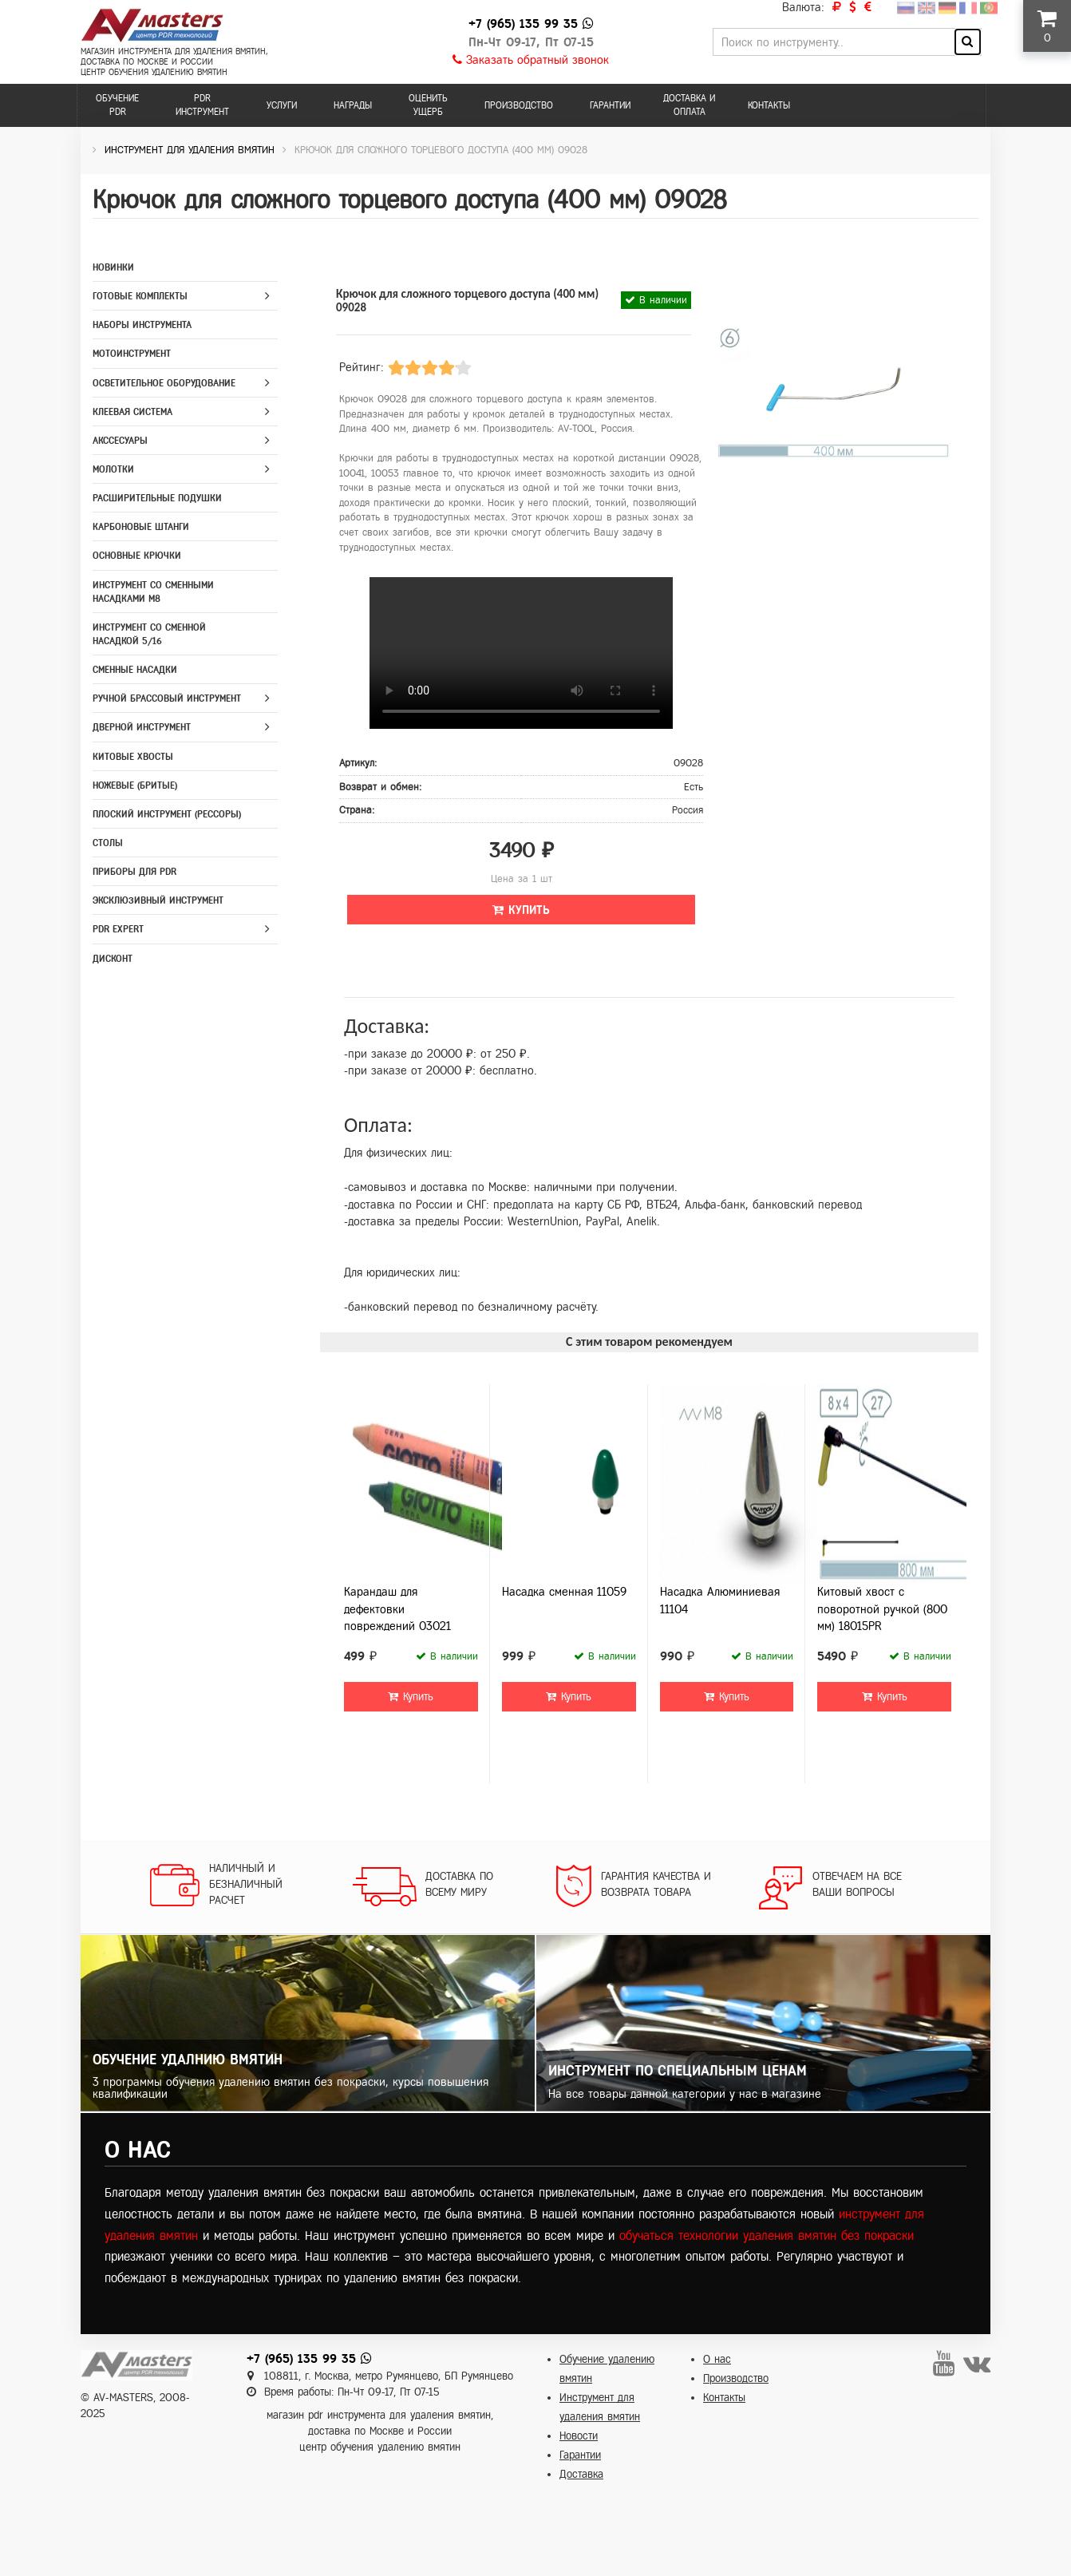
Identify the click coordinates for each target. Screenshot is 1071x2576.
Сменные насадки (135, 669)
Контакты (769, 105)
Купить (521, 910)
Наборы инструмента (142, 324)
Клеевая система (132, 411)
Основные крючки (137, 555)
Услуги (282, 105)
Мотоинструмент (132, 353)
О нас (717, 2359)
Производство (518, 105)
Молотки (113, 469)
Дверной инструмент (142, 727)
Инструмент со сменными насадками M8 (153, 592)
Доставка (581, 2474)
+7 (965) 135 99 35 (523, 23)
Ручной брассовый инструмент (167, 698)
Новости (578, 2436)
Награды (353, 105)
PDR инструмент (202, 105)
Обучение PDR (117, 105)
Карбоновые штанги (141, 526)
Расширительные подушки (157, 498)
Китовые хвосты (133, 756)
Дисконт (112, 958)
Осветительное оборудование (164, 383)
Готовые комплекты (140, 296)
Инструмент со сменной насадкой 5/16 (149, 634)
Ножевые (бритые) (135, 785)
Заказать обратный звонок (531, 59)
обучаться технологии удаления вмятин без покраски (766, 2235)
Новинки (113, 267)
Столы (108, 843)
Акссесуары (120, 440)
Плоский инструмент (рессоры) (167, 814)
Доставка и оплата (689, 105)
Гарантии (610, 105)
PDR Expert (118, 929)
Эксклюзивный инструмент (158, 900)
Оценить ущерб (428, 105)
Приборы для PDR (134, 871)
